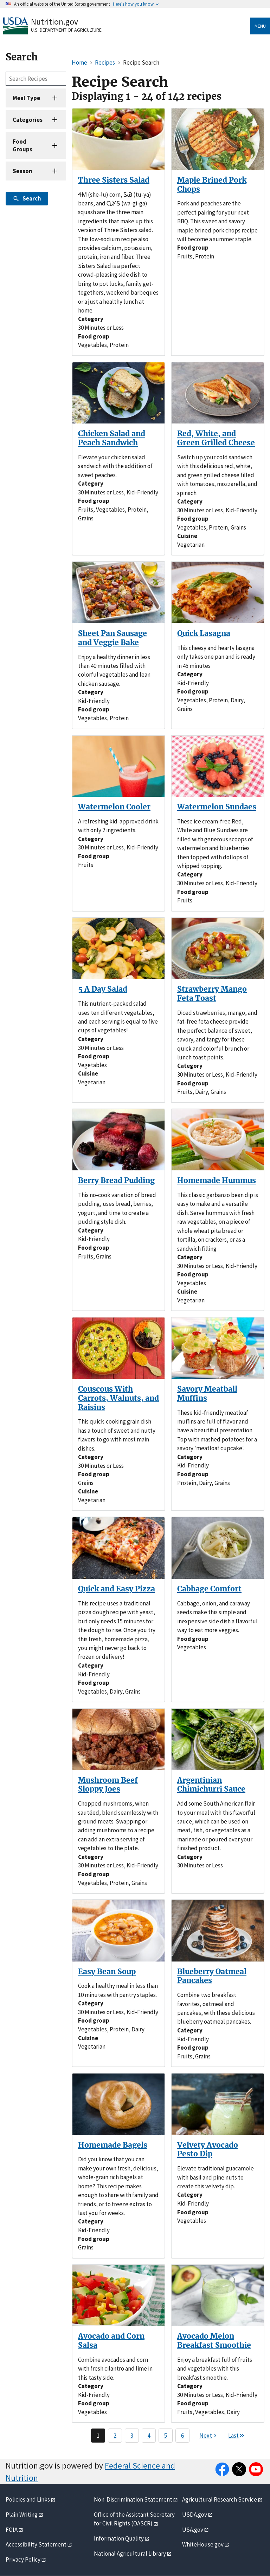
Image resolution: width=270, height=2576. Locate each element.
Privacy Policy (23, 2559)
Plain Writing (22, 2514)
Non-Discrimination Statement (133, 2499)
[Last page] (236, 2436)
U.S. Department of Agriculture (66, 30)
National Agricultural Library (130, 2553)
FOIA (12, 2530)
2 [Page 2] (115, 2435)
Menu (260, 26)
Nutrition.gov (54, 22)
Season (22, 171)
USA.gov (192, 2530)
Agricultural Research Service (219, 2499)
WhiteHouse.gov (203, 2544)
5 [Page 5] (165, 2435)
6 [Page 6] (182, 2435)
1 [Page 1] (98, 2435)
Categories (28, 120)
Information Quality (119, 2538)
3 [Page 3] (131, 2435)
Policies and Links (28, 2499)
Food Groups (22, 145)
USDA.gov (194, 2514)
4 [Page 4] (148, 2435)
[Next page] (208, 2436)
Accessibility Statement (36, 2544)
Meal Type (26, 98)
